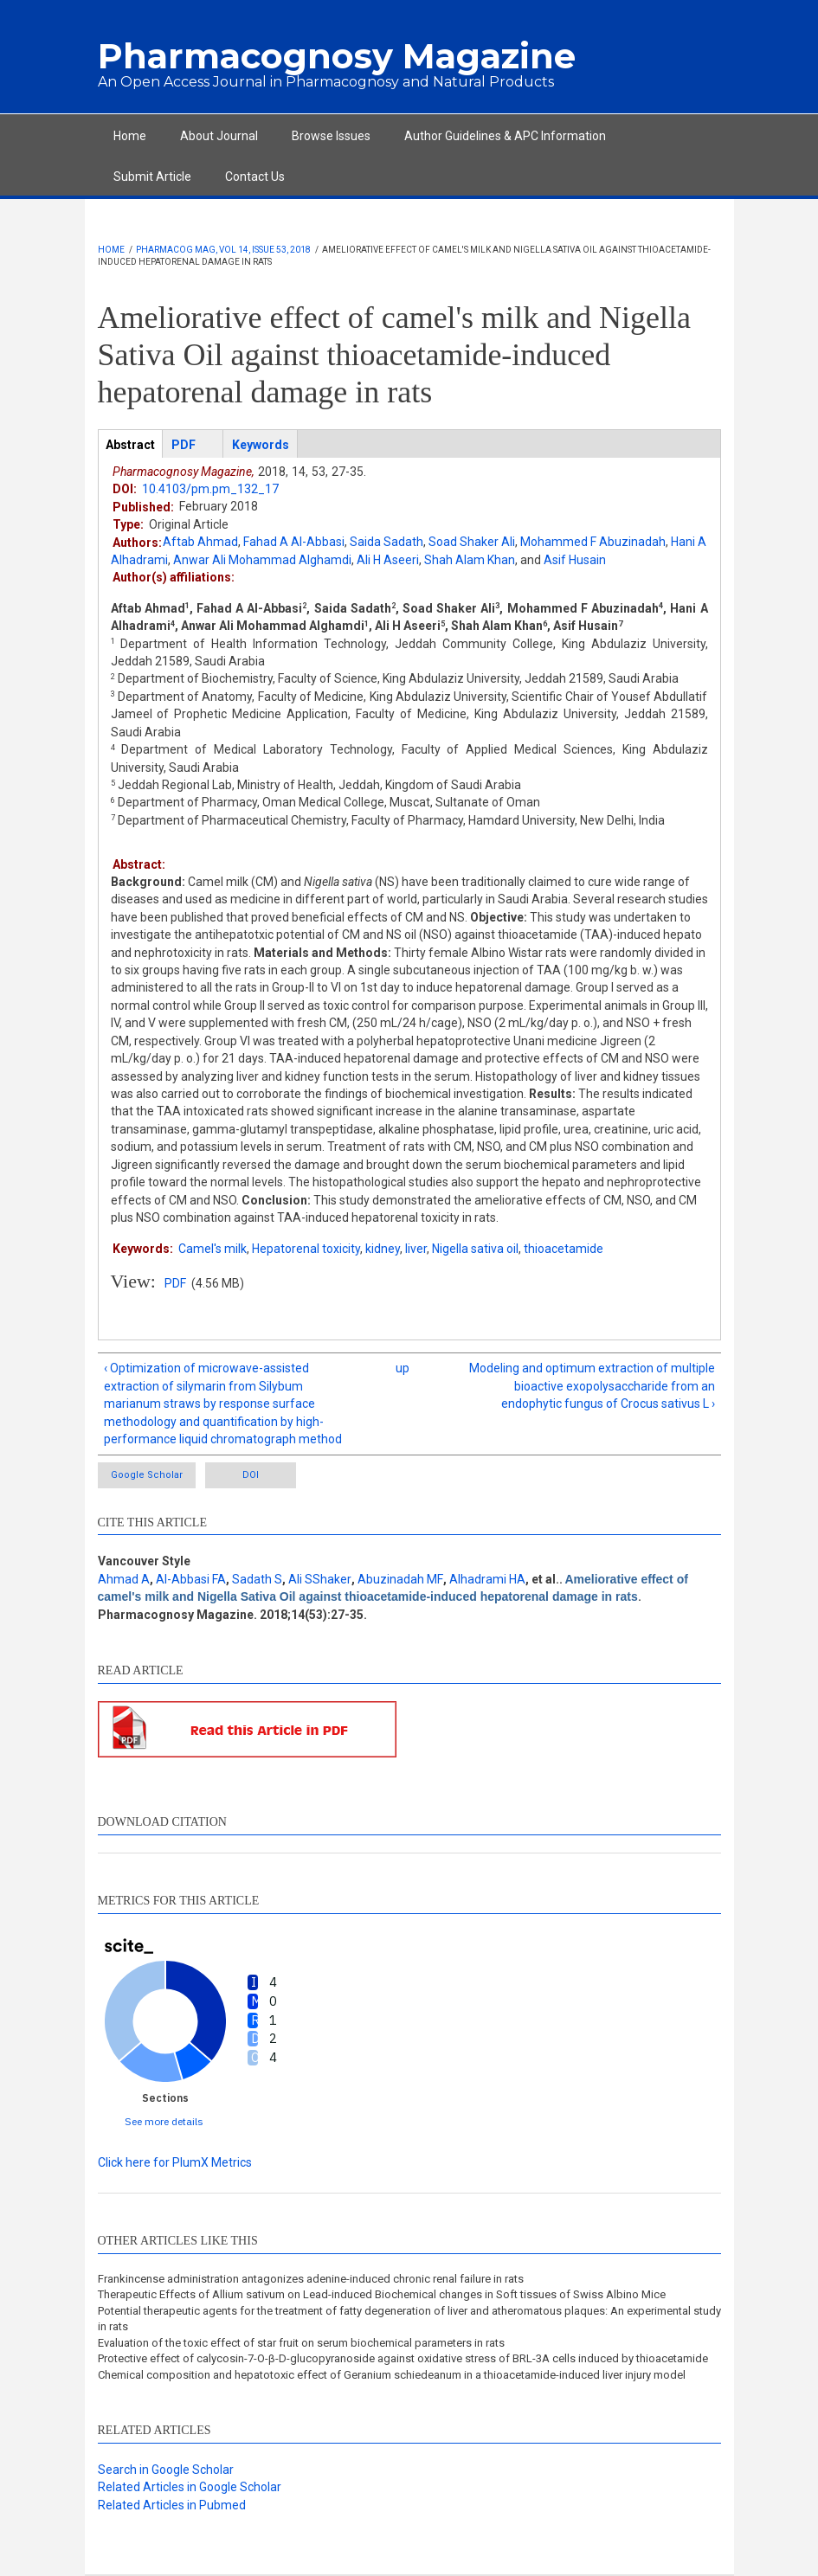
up (402, 1368)
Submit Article (152, 176)
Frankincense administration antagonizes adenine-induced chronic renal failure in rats (311, 2278)
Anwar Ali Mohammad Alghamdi (262, 560)
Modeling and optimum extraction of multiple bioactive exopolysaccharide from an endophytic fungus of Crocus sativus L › (592, 1385)
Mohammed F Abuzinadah (593, 542)
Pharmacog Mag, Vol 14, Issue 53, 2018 (223, 249)
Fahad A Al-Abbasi (294, 542)
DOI (250, 1475)
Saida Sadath (386, 542)
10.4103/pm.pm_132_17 (210, 489)
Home (129, 136)
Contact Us (255, 176)
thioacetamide (563, 1249)
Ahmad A (124, 1579)
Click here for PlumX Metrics (175, 2162)
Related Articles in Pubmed (172, 2505)
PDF (175, 1283)
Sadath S (257, 1579)
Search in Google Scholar (166, 2469)
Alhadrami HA (487, 1579)
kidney (382, 1249)
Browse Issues (331, 136)
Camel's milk (212, 1249)
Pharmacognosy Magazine (337, 56)
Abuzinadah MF (400, 1579)
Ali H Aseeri (388, 560)
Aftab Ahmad (200, 542)
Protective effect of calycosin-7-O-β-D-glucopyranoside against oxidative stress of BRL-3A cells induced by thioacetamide (403, 2358)
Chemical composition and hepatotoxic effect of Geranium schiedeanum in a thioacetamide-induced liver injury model (392, 2374)
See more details (164, 2121)
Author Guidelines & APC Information (505, 136)
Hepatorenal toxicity (306, 1249)
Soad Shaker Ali (471, 542)
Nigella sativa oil (475, 1249)
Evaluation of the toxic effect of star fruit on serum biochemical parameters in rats (301, 2342)
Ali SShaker (319, 1579)
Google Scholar (147, 1475)
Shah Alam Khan (469, 560)
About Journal (219, 136)
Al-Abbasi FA (191, 1579)
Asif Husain (575, 560)
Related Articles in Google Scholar (189, 2487)
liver (416, 1249)
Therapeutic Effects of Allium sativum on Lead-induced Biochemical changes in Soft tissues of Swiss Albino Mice (382, 2294)
